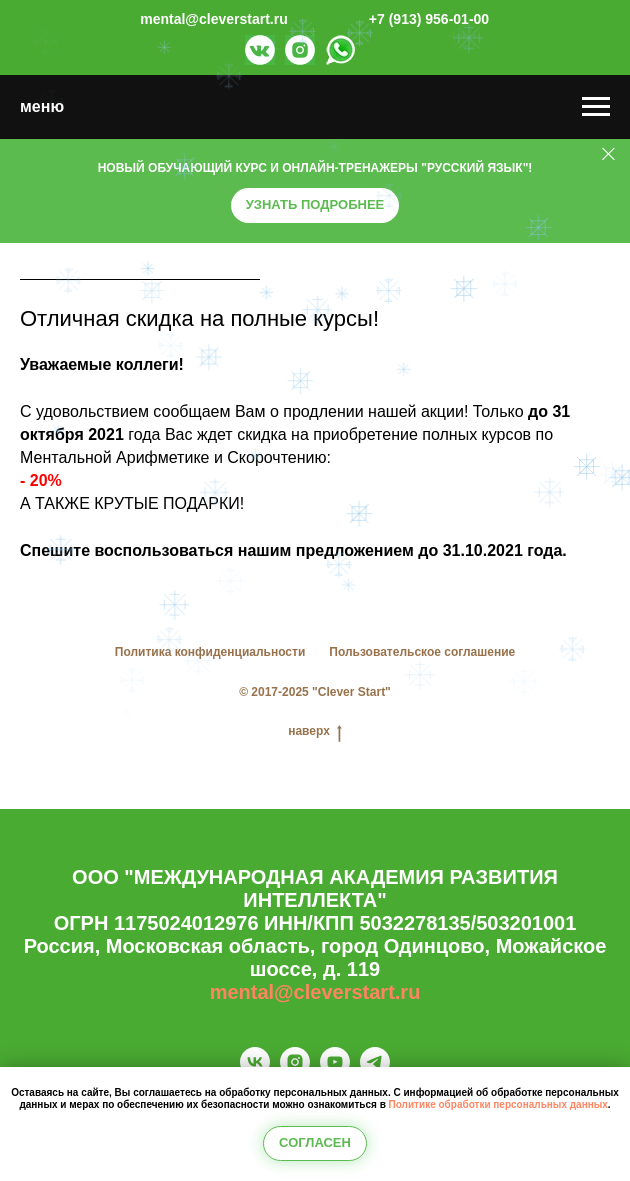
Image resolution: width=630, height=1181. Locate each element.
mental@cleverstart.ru (315, 992)
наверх (315, 731)
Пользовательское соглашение (422, 652)
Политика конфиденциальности (210, 652)
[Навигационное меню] (596, 107)
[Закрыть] (608, 154)
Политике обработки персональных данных (498, 1104)
